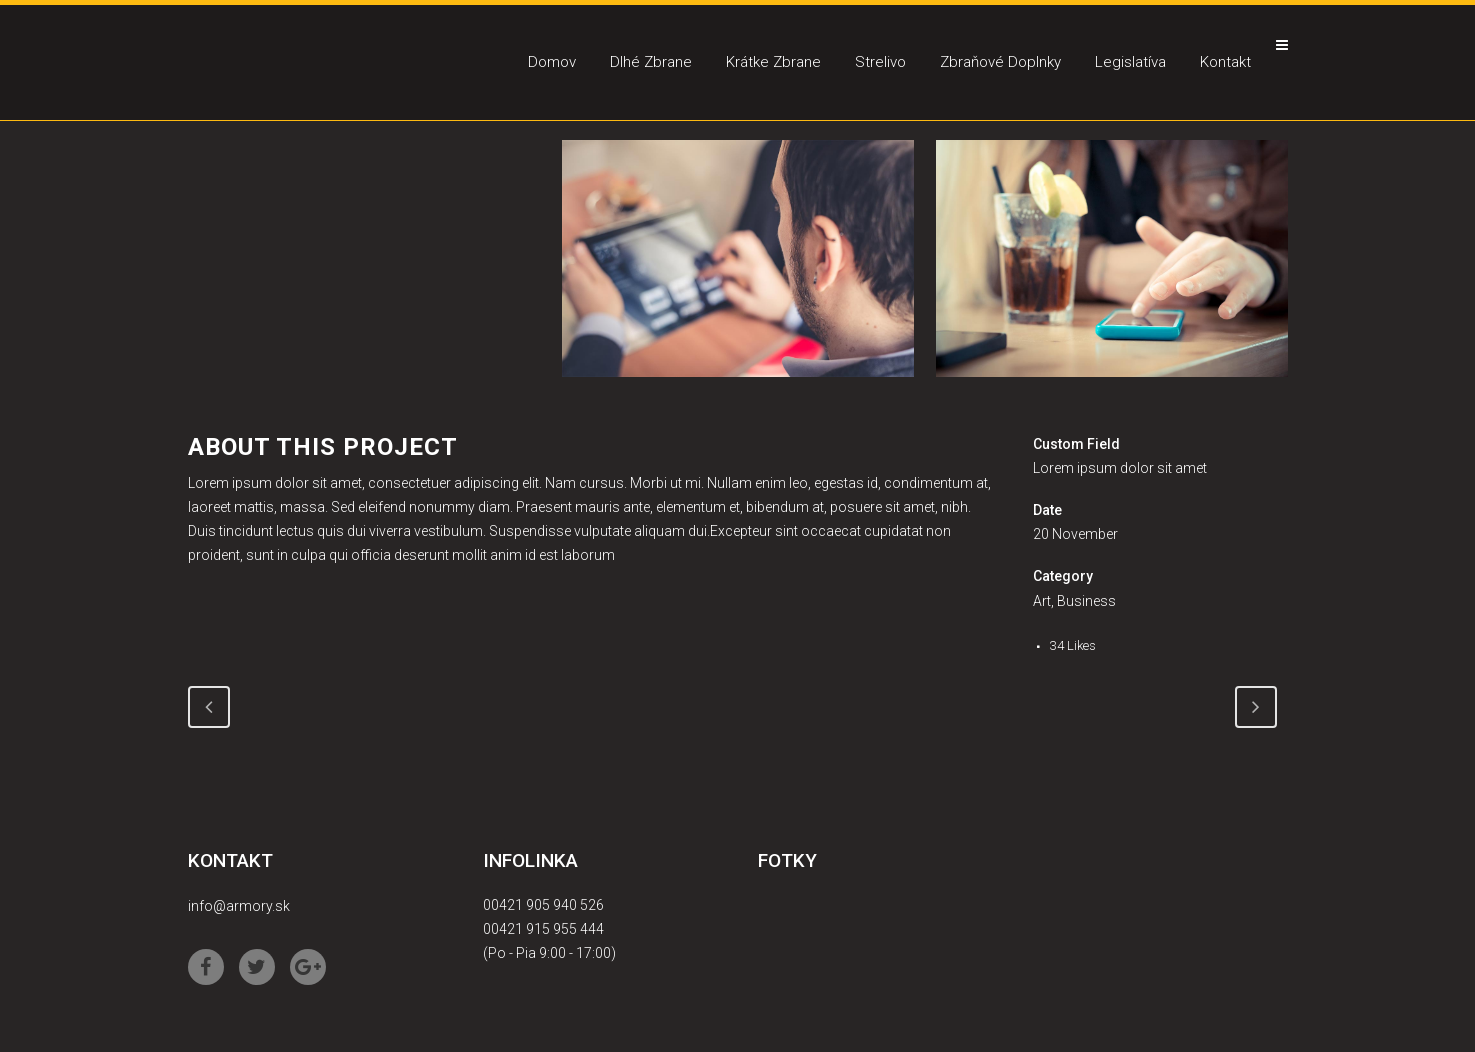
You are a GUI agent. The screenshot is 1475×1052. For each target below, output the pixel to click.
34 (1073, 645)
